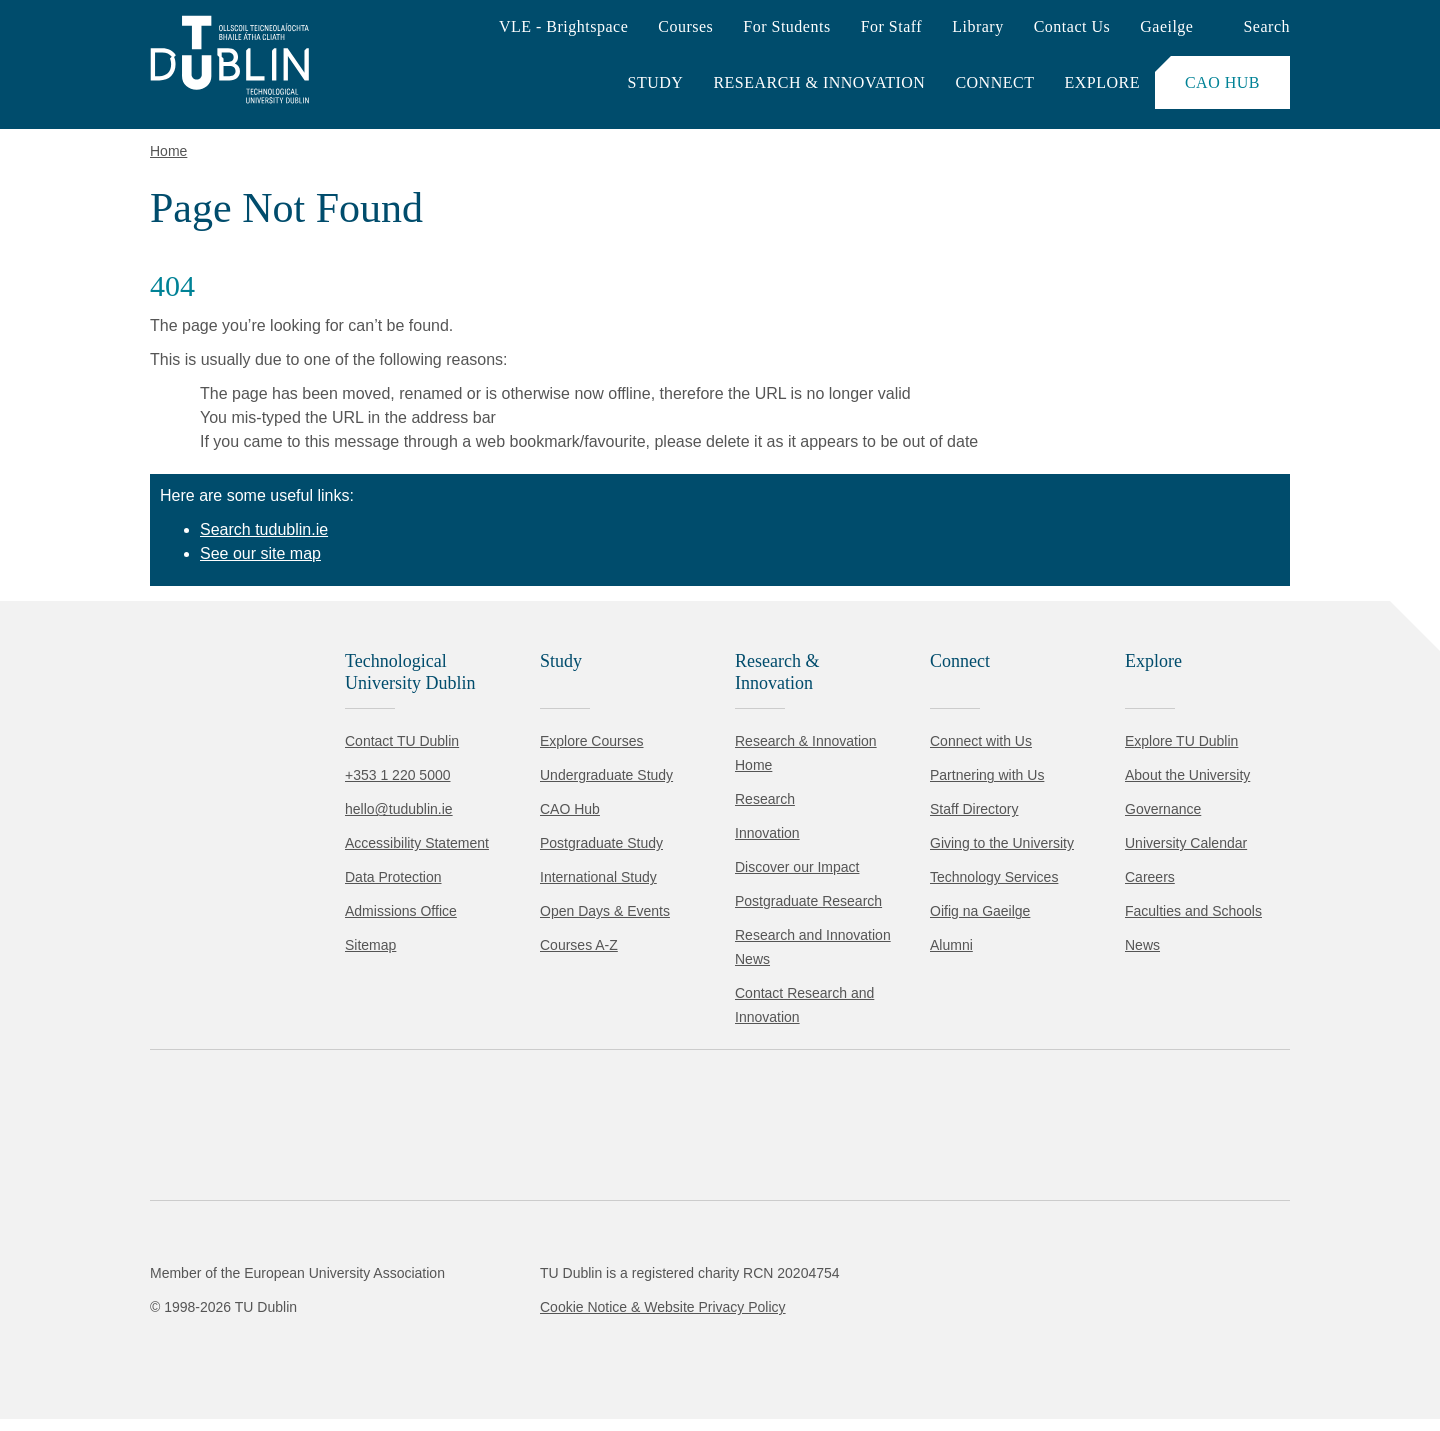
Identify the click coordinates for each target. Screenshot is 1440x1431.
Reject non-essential (271, 1355)
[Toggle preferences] (432, 1356)
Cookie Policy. (421, 1292)
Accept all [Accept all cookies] (104, 1355)
